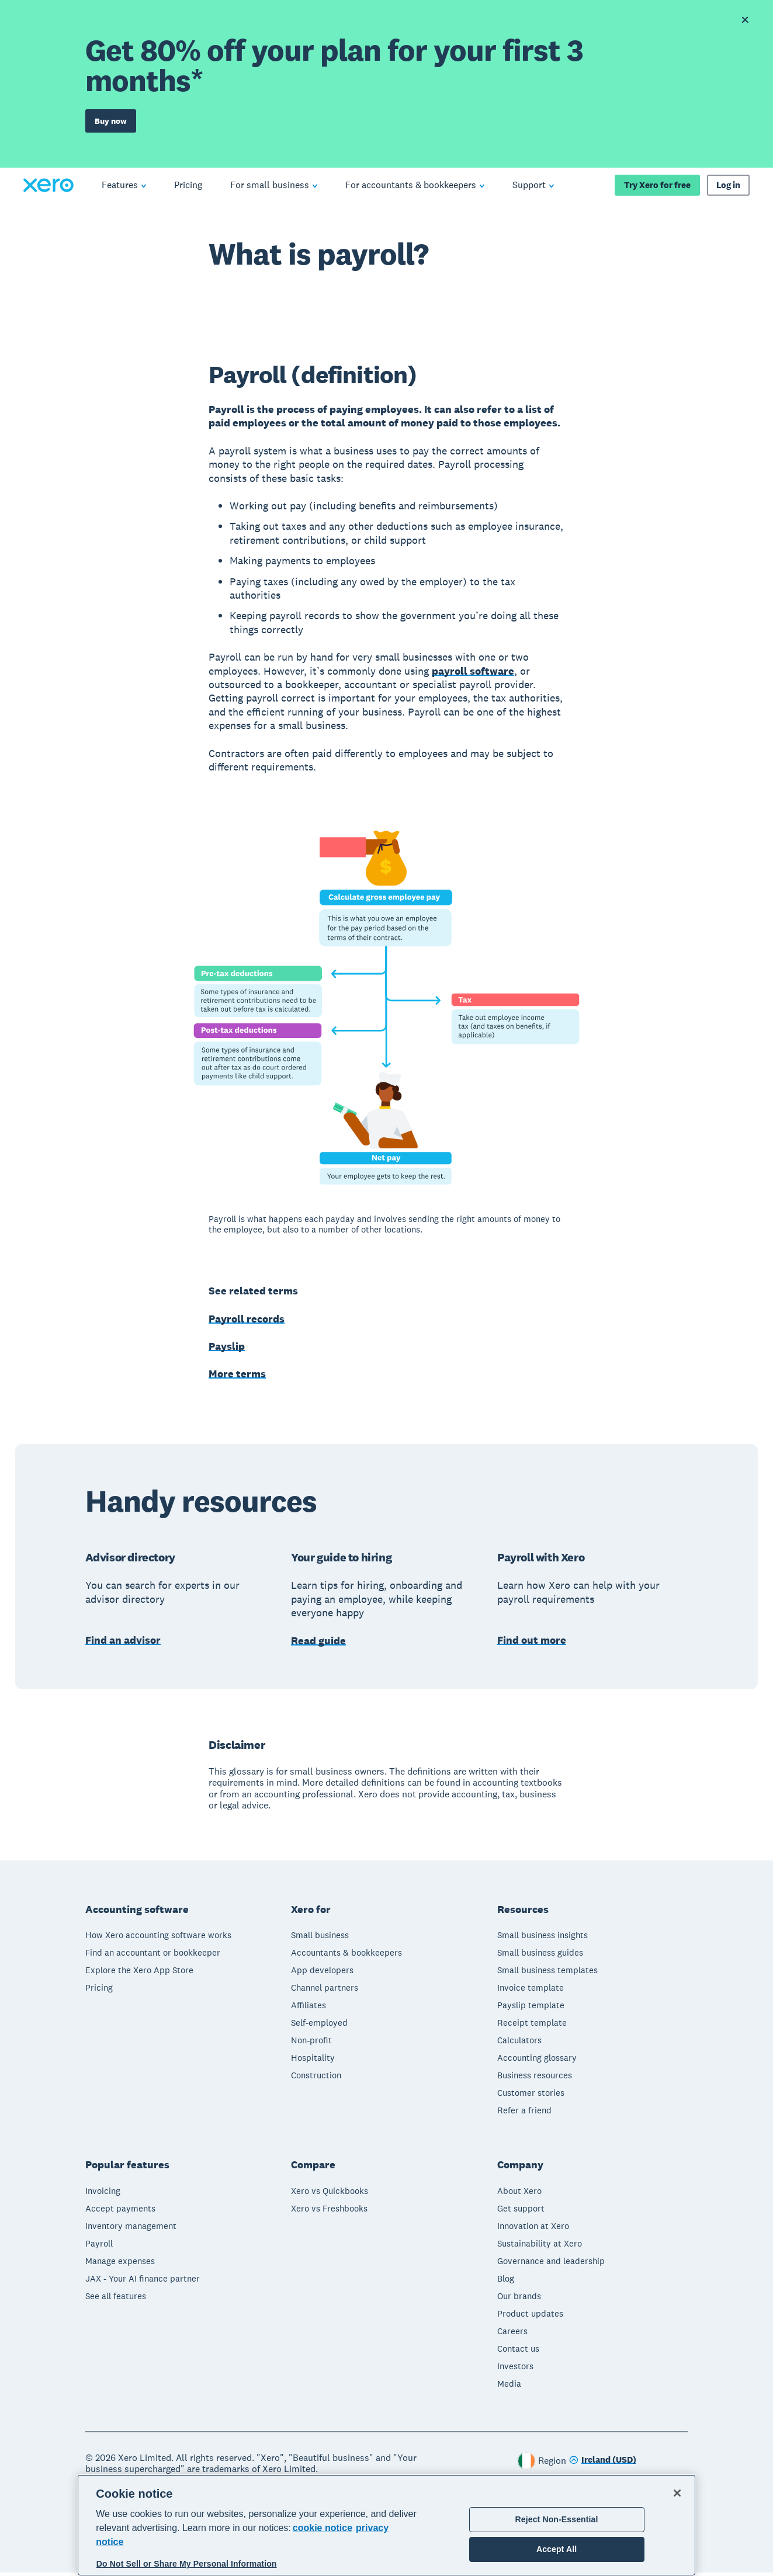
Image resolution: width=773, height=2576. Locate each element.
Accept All (556, 2549)
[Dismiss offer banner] (745, 20)
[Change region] (602, 2464)
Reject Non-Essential (556, 2519)
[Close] (677, 2493)
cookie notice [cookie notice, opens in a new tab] (322, 2528)
